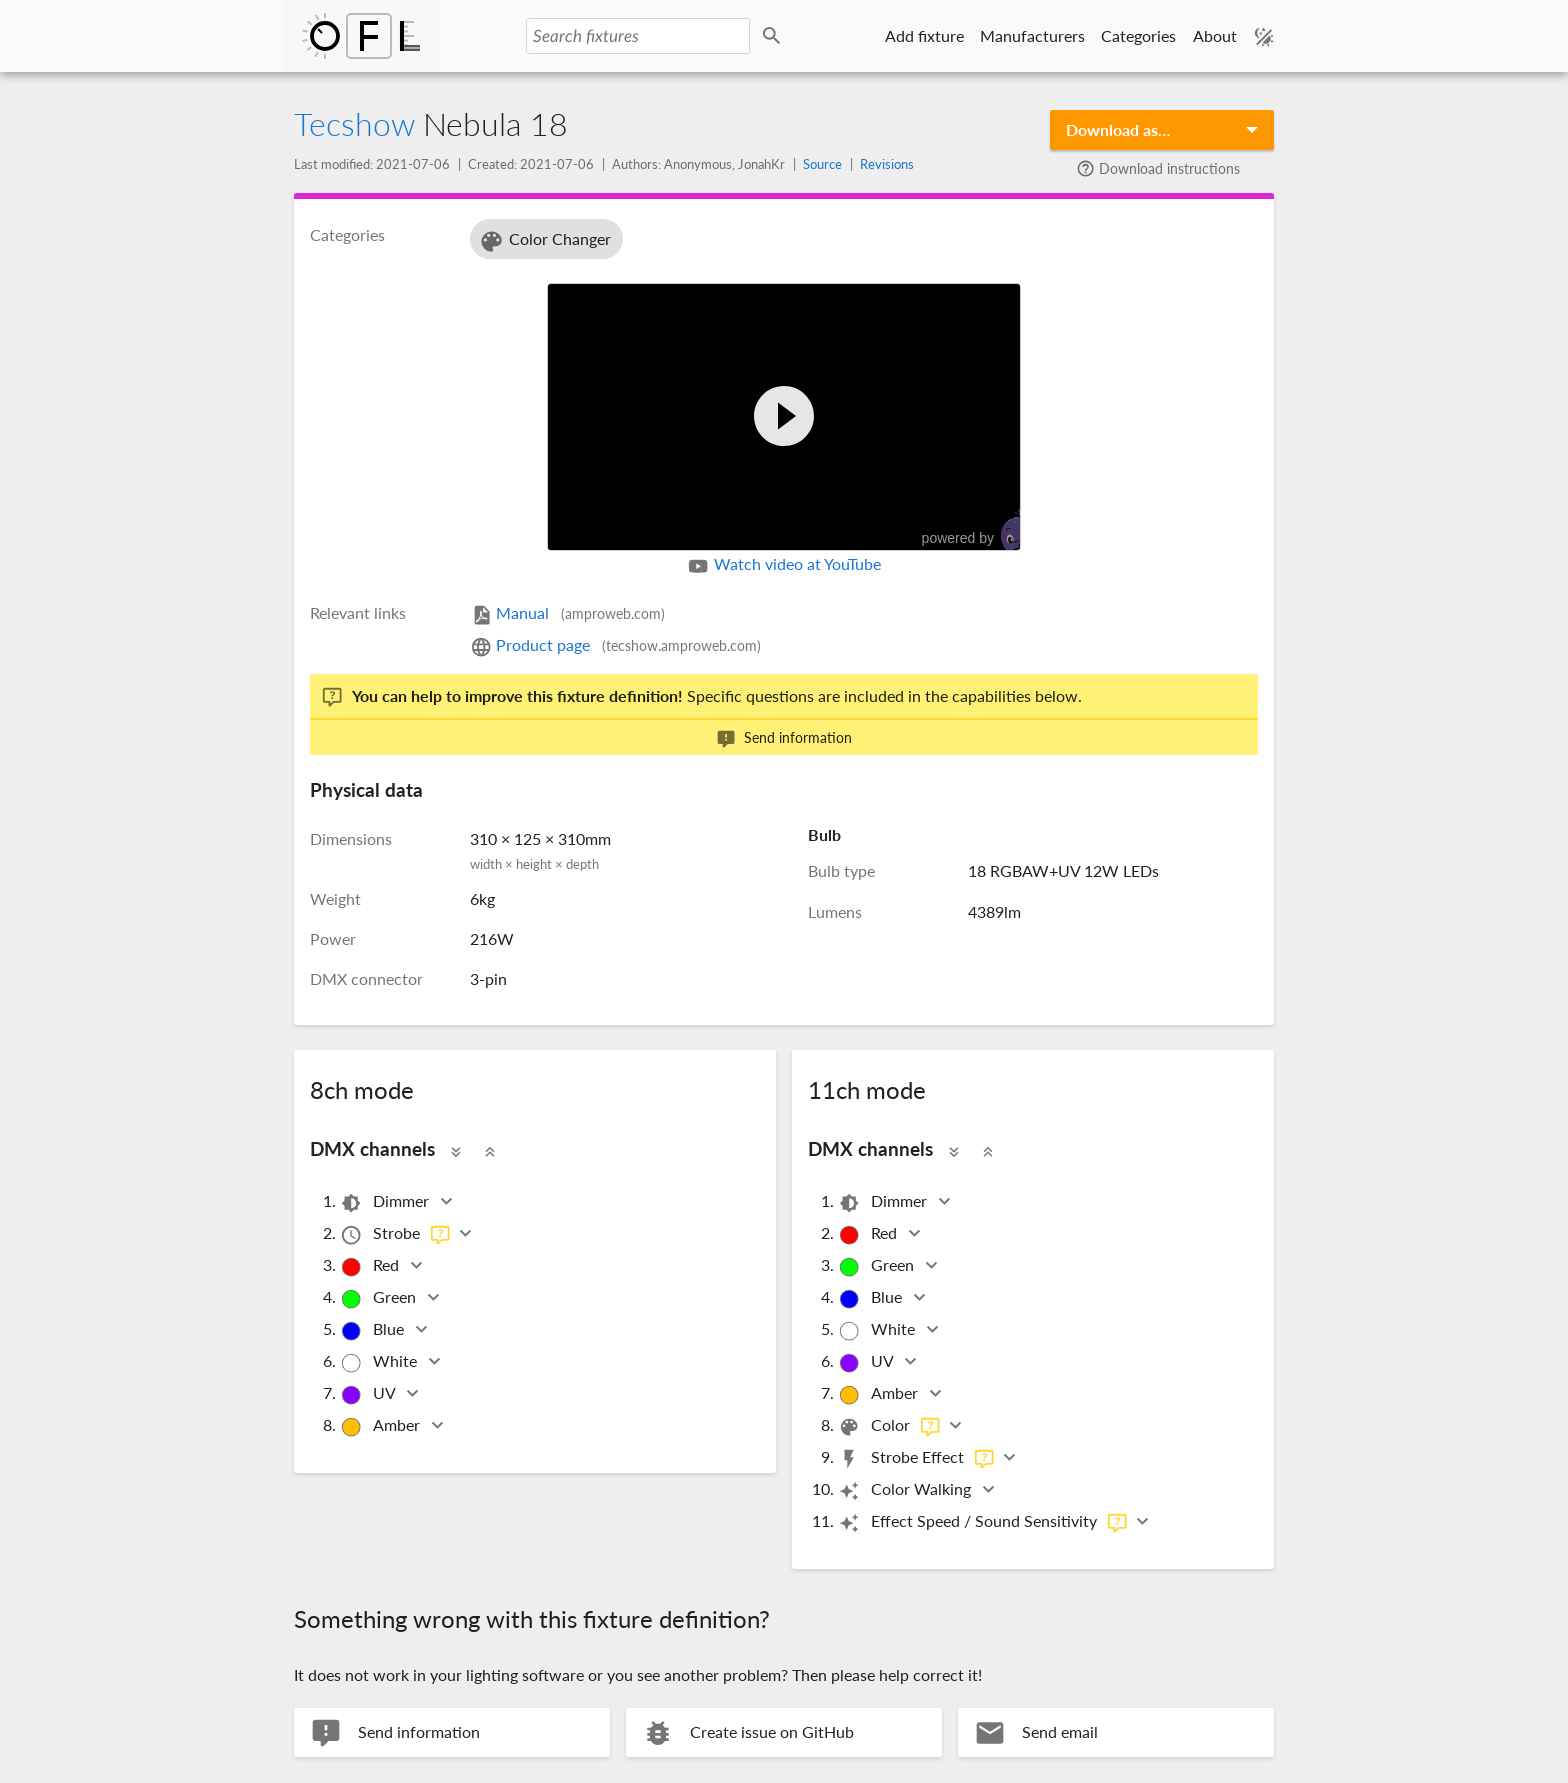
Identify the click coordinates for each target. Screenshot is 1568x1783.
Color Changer (544, 241)
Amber (381, 1426)
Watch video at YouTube (783, 566)
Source (822, 164)
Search (775, 36)
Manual (567, 612)
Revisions (887, 164)
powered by (981, 530)
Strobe (395, 1234)
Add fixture (924, 35)
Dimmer (386, 1202)
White (380, 1362)
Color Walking (906, 1490)
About (1215, 35)
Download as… (1118, 129)
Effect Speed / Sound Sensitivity (983, 1522)
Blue (373, 1330)
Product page (615, 644)
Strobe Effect (916, 1458)
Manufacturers (1032, 35)
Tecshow (354, 123)
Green (379, 1298)
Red (371, 1266)
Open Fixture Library (361, 36)
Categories (1138, 35)
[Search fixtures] (638, 36)
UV (369, 1394)
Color (889, 1426)
